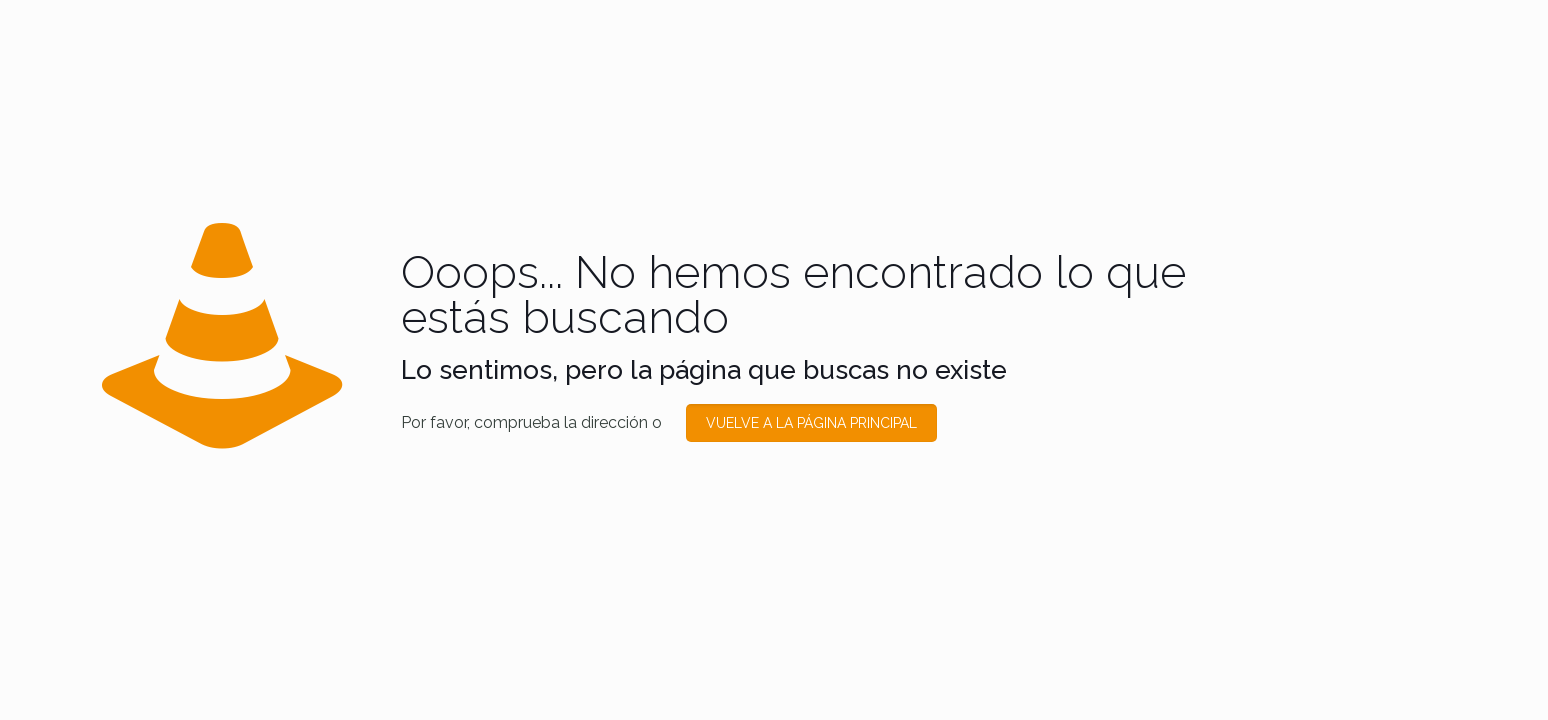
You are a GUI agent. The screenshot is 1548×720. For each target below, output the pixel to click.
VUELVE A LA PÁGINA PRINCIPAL (811, 423)
